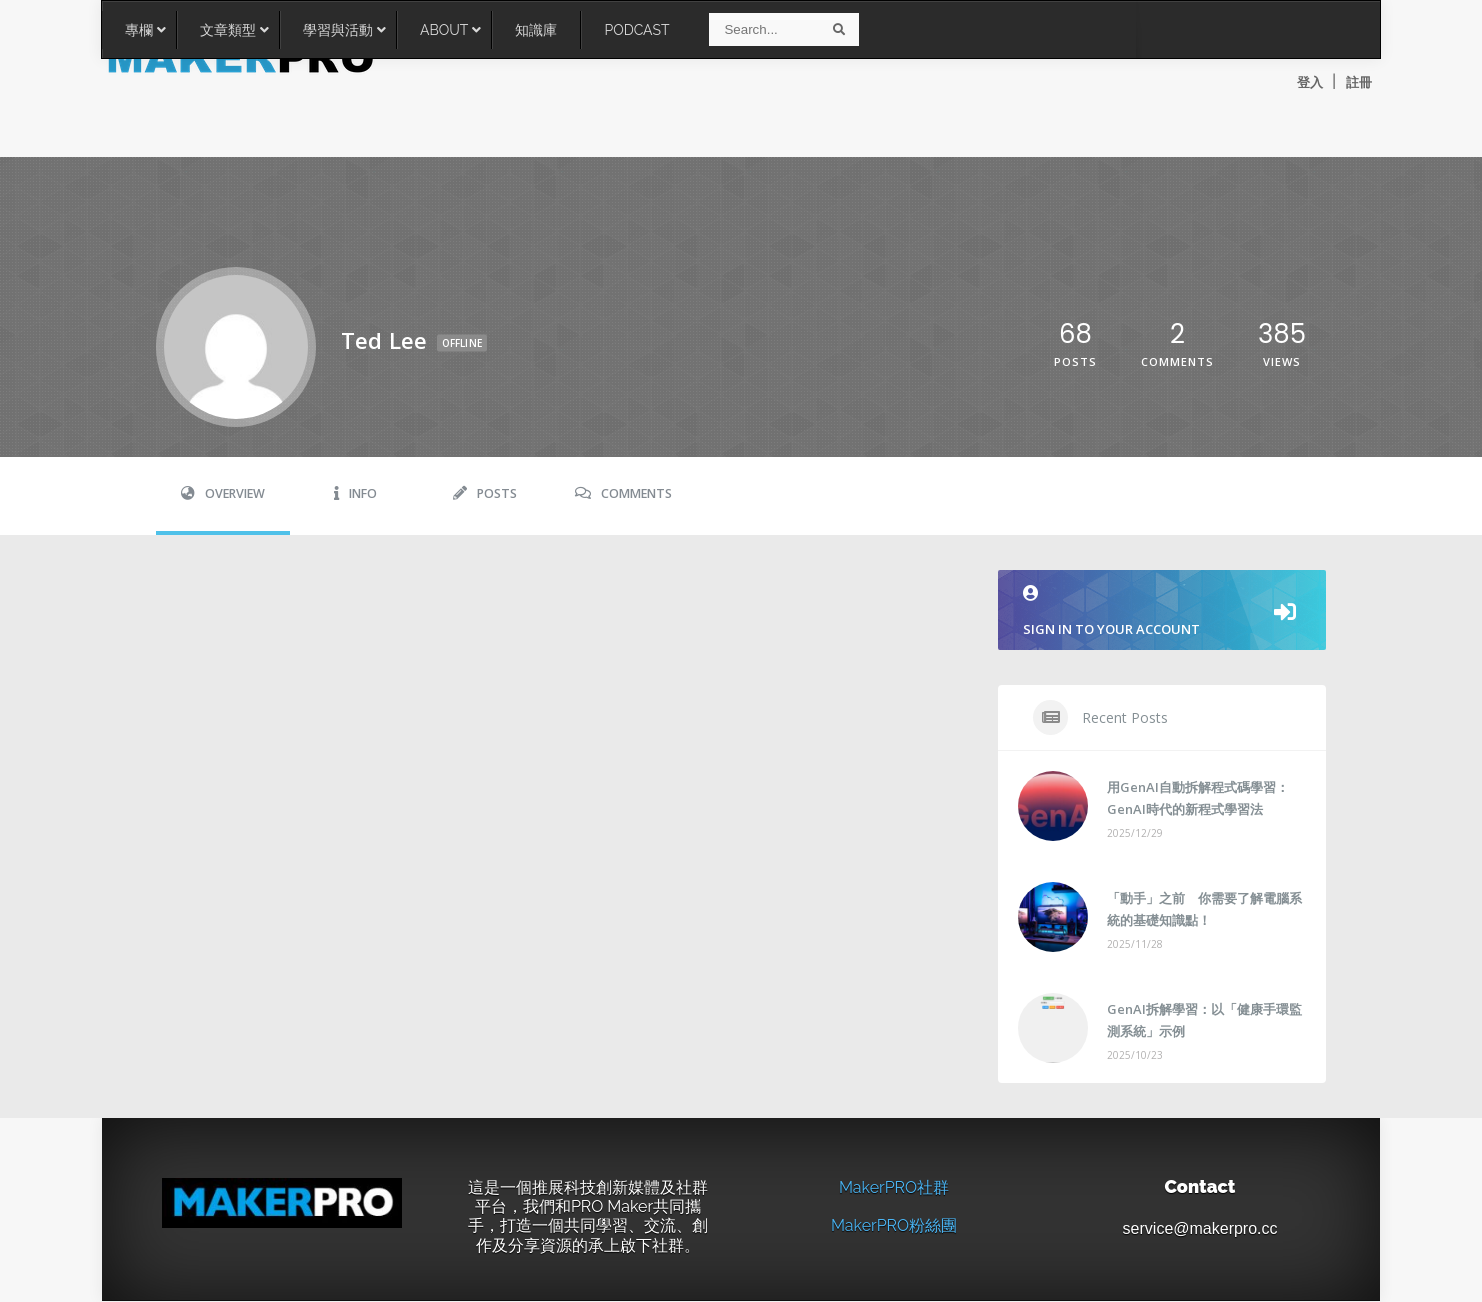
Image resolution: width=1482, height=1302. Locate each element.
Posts (485, 494)
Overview (223, 494)
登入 (1310, 82)
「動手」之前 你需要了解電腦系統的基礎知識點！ (1204, 910)
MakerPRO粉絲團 (894, 1227)
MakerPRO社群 (894, 1188)
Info (355, 494)
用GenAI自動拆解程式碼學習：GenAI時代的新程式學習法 (1198, 799)
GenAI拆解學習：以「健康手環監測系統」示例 (1204, 1021)
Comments (623, 494)
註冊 (1359, 82)
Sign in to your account (1162, 612)
